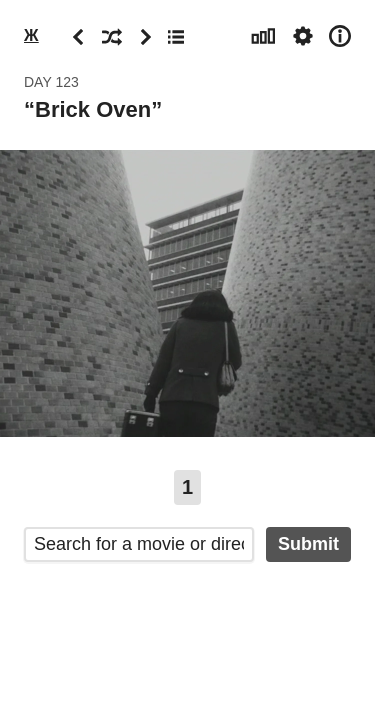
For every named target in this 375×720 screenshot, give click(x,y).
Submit (308, 544)
